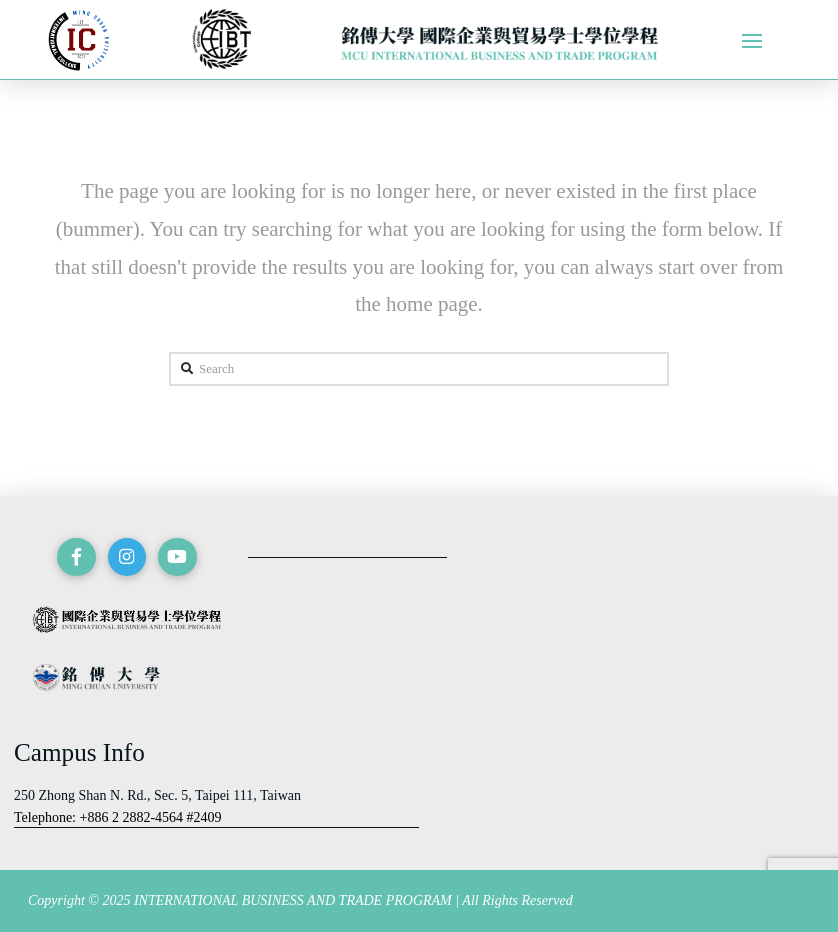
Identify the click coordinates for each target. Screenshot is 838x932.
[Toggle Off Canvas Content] (752, 41)
